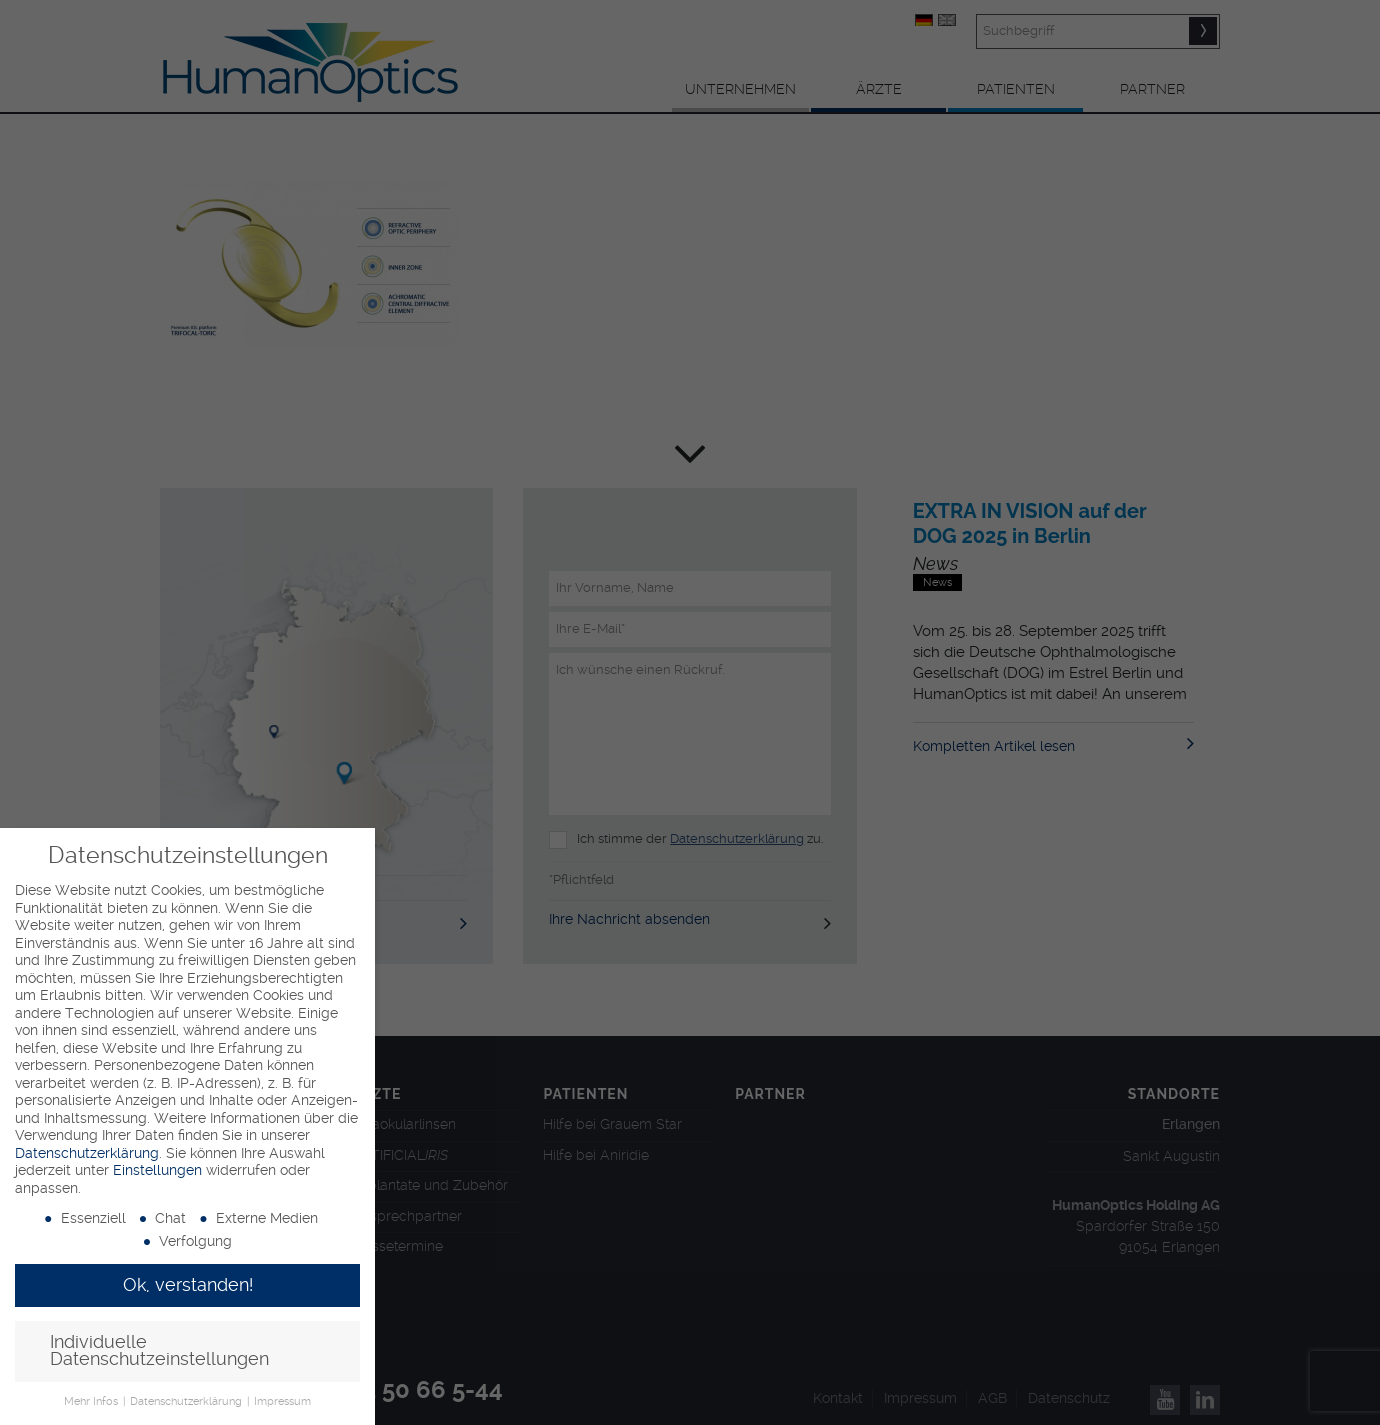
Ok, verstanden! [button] (188, 1285)
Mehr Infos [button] (92, 1401)
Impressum (282, 1401)
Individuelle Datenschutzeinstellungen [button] (159, 1351)
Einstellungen (157, 1170)
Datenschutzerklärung (87, 1153)
